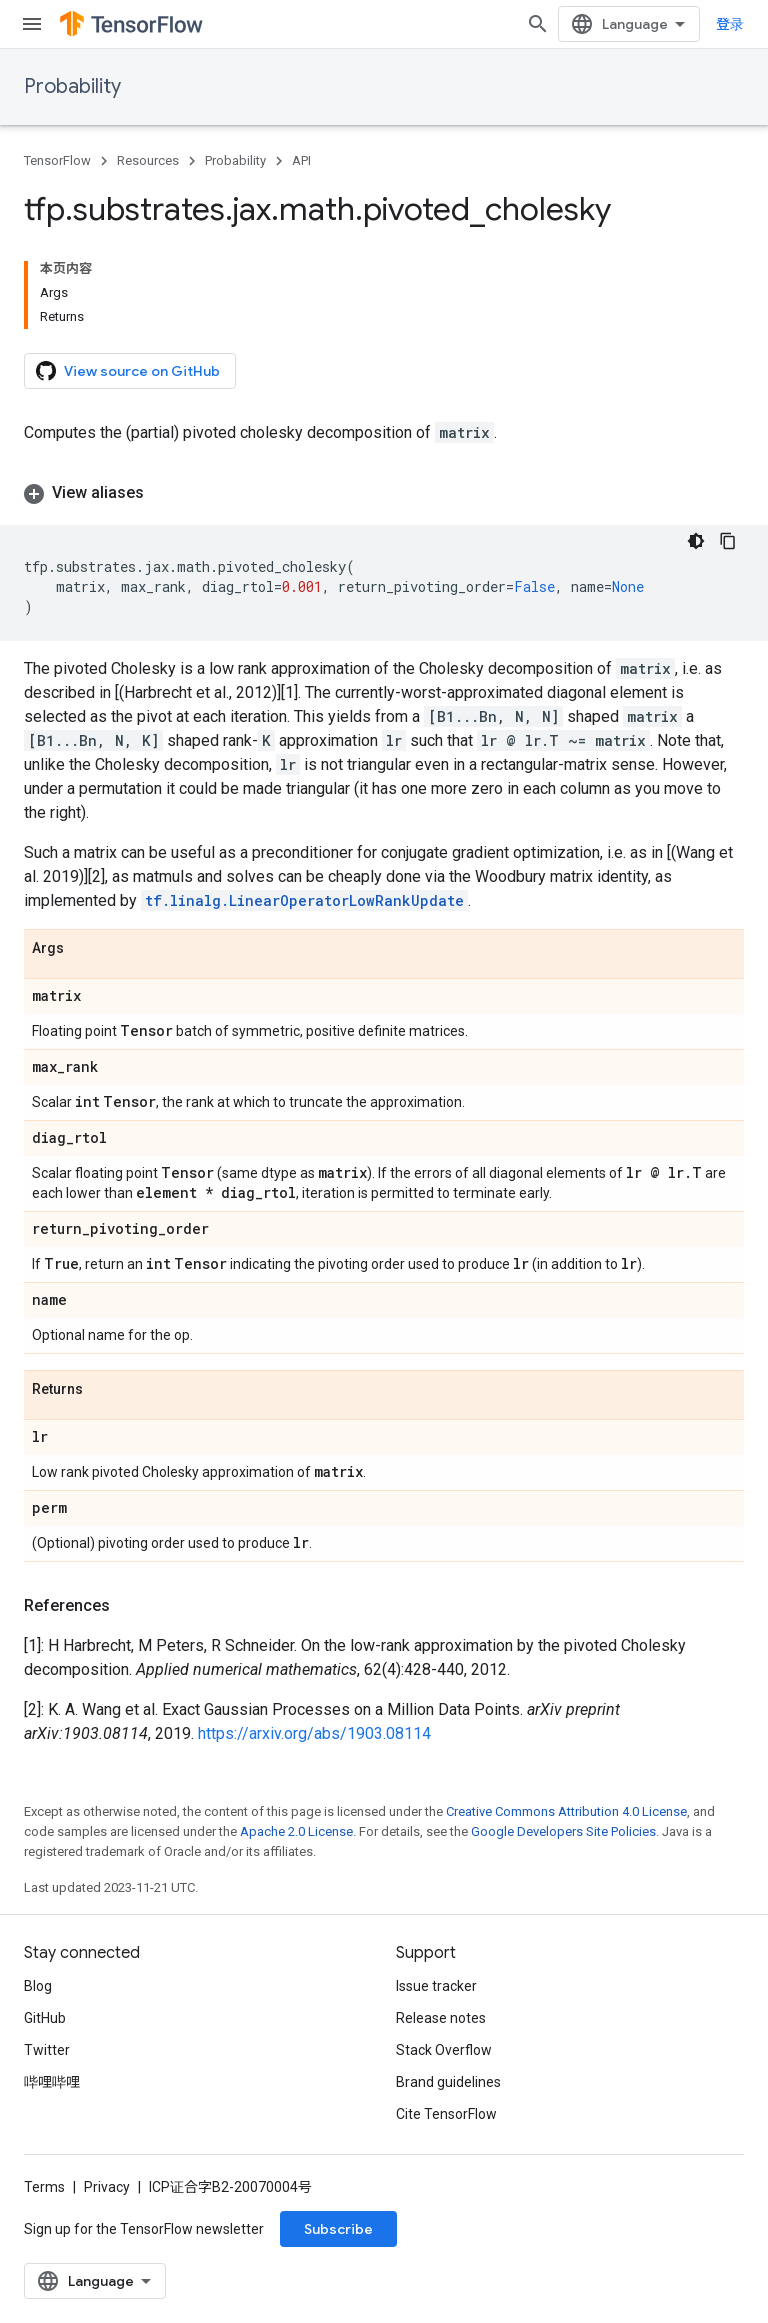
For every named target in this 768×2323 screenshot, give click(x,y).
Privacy (107, 2187)
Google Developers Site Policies (563, 1831)
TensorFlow (57, 160)
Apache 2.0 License (296, 1831)
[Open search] (538, 24)
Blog (38, 1986)
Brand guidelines (448, 2082)
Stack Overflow (444, 2050)
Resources (148, 160)
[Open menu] (32, 24)
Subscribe (338, 2229)
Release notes (441, 2018)
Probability (72, 86)
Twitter (47, 2050)
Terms (44, 2187)
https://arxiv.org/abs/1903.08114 (314, 1733)
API (301, 160)
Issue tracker (436, 1986)
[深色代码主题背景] (696, 541)
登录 (730, 24)
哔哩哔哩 (52, 2082)
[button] (384, 493)
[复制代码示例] (728, 541)
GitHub (45, 2018)
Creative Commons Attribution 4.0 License (566, 1811)
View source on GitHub (128, 371)
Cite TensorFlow (446, 2114)
